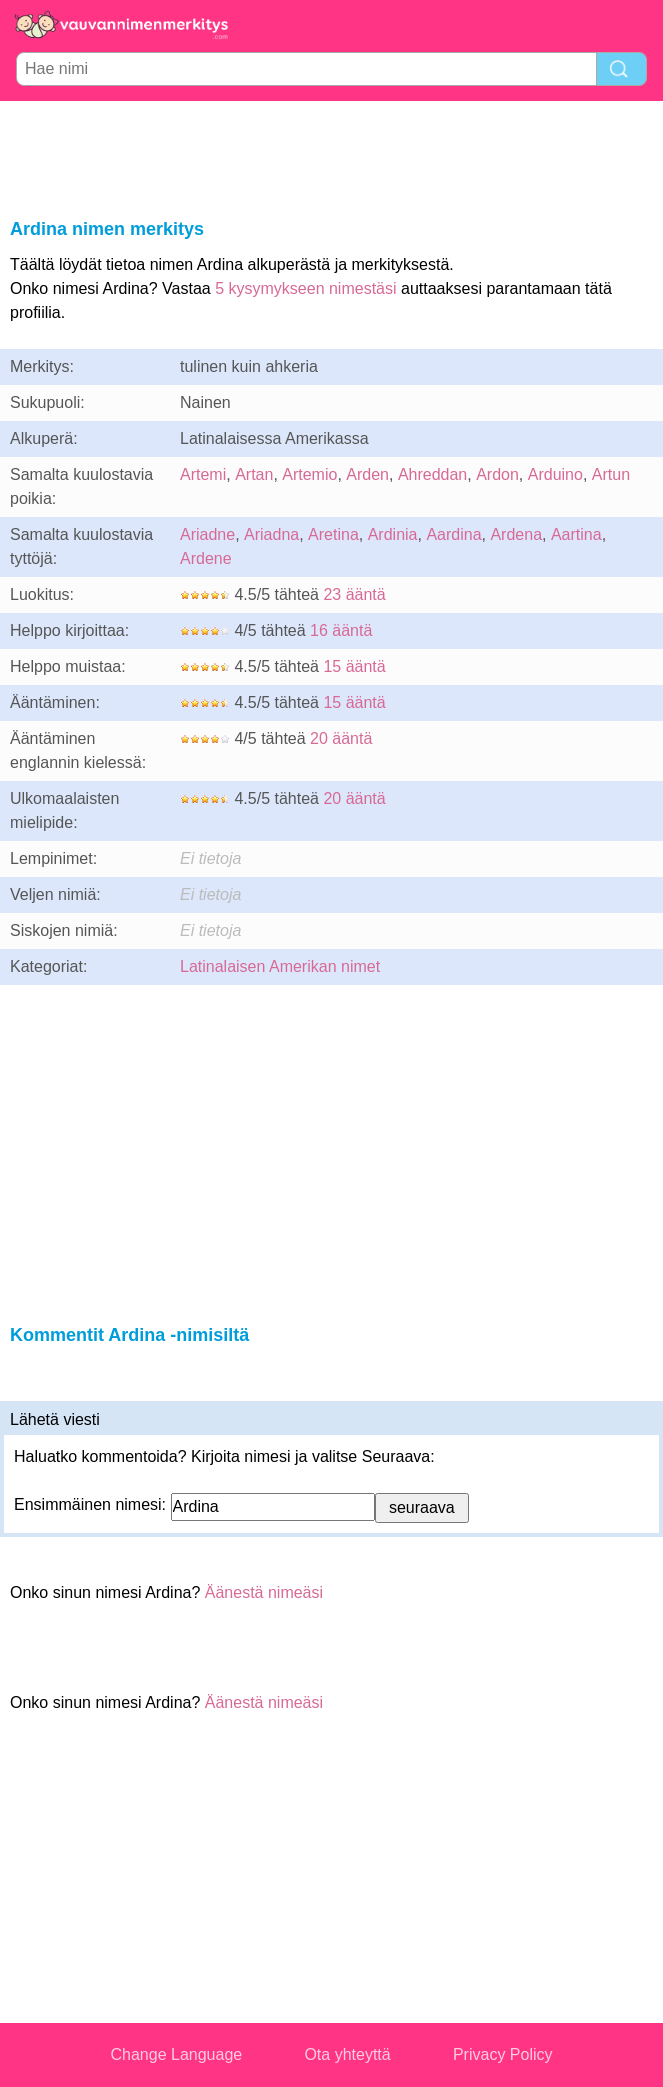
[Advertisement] (332, 156)
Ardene (206, 558)
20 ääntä (341, 738)
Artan (254, 474)
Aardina (453, 534)
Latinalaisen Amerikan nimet (280, 966)
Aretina (333, 534)
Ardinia (393, 534)
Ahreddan (432, 474)
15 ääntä (354, 666)
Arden (367, 474)
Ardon (497, 474)
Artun (611, 474)
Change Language (177, 2054)
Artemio (309, 474)
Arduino (555, 474)
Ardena (516, 534)
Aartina (576, 534)
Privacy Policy (503, 2054)
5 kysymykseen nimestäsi (305, 288)
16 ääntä (341, 630)
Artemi (203, 474)
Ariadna (271, 534)
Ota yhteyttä (347, 2054)
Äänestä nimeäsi (264, 1592)
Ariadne (207, 534)
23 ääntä (354, 594)
